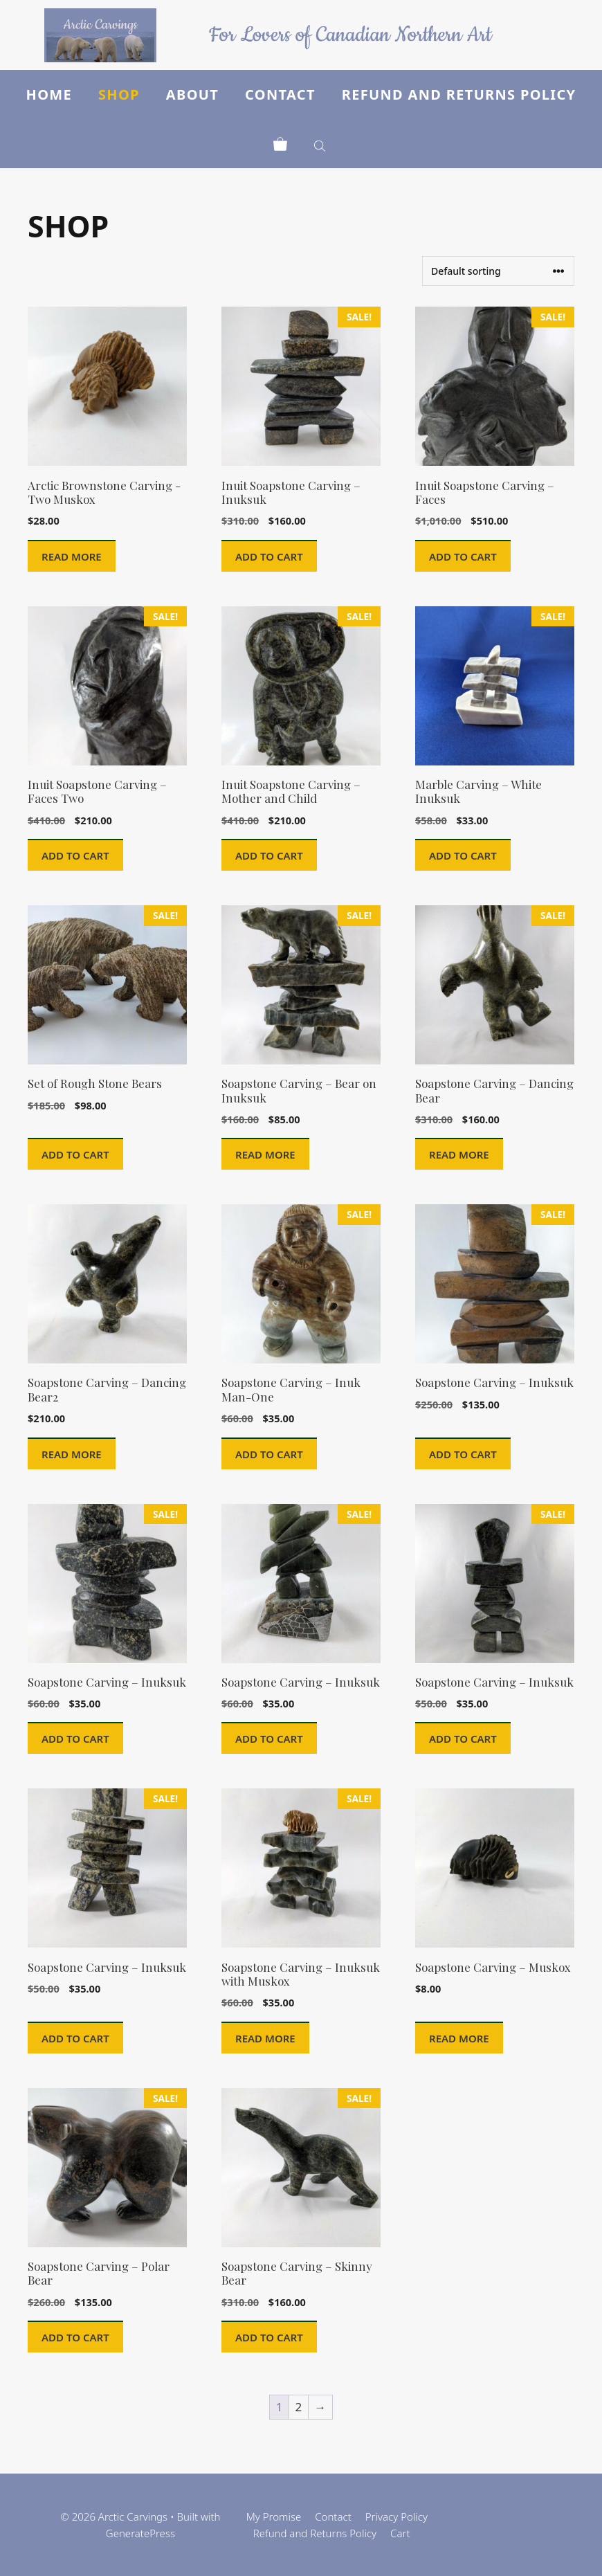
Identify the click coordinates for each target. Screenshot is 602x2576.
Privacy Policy (396, 2516)
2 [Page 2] (298, 2407)
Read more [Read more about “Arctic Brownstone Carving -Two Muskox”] (72, 556)
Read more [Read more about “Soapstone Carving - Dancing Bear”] (459, 1154)
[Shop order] (498, 271)
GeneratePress (140, 2533)
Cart (400, 2533)
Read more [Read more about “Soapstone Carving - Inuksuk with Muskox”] (265, 2038)
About (192, 94)
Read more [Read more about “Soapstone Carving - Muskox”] (459, 2038)
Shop (119, 94)
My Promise (274, 2516)
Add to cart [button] (269, 556)
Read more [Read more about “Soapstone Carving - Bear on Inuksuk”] (265, 1154)
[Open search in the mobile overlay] (321, 144)
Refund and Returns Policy (459, 94)
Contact (280, 94)
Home (49, 94)
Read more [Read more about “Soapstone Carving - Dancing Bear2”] (72, 1454)
